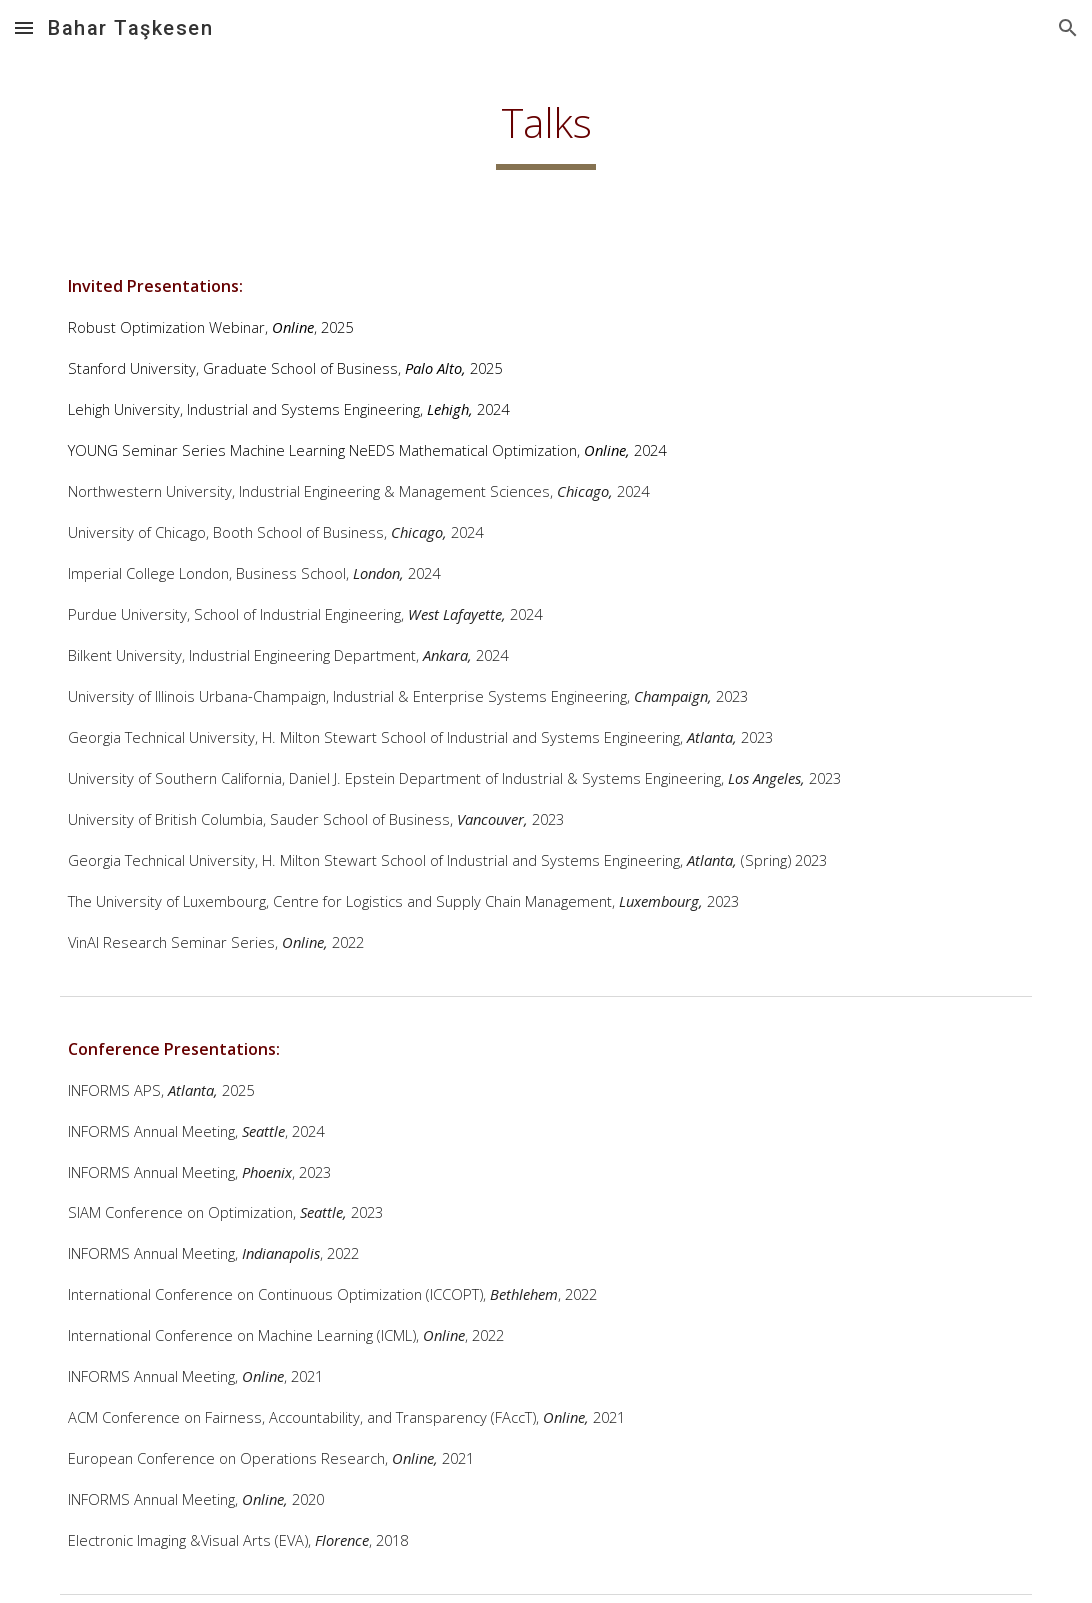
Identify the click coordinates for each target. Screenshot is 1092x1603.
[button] (24, 27)
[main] (545, 131)
